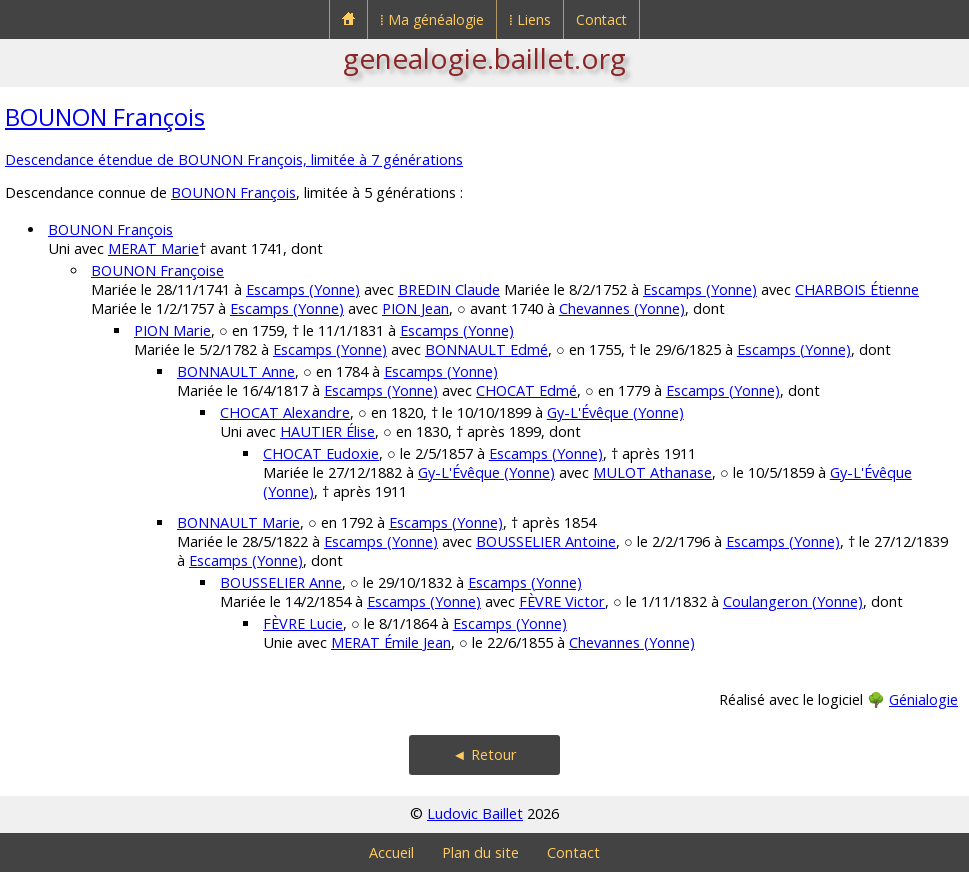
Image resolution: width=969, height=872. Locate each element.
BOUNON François (105, 116)
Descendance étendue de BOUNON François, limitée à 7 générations (234, 159)
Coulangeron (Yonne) (793, 601)
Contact (601, 19)
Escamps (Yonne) (303, 289)
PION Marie (172, 330)
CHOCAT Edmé (526, 390)
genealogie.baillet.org (484, 58)
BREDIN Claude (449, 289)
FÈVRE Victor (562, 601)
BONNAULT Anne (236, 371)
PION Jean (415, 308)
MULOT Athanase (652, 472)
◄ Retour (484, 754)
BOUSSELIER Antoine (546, 541)
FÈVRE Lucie (303, 623)
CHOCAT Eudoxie (321, 453)
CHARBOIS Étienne (857, 289)
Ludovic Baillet (475, 813)
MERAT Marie (153, 248)
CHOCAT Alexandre (285, 412)
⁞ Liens (530, 19)
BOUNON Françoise (157, 270)
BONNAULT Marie (238, 522)
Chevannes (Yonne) (622, 308)
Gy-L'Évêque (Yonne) (615, 412)
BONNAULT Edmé (486, 349)
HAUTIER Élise (327, 431)
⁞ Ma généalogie (432, 19)
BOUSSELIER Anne (281, 582)
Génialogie (923, 699)
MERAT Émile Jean (391, 642)
